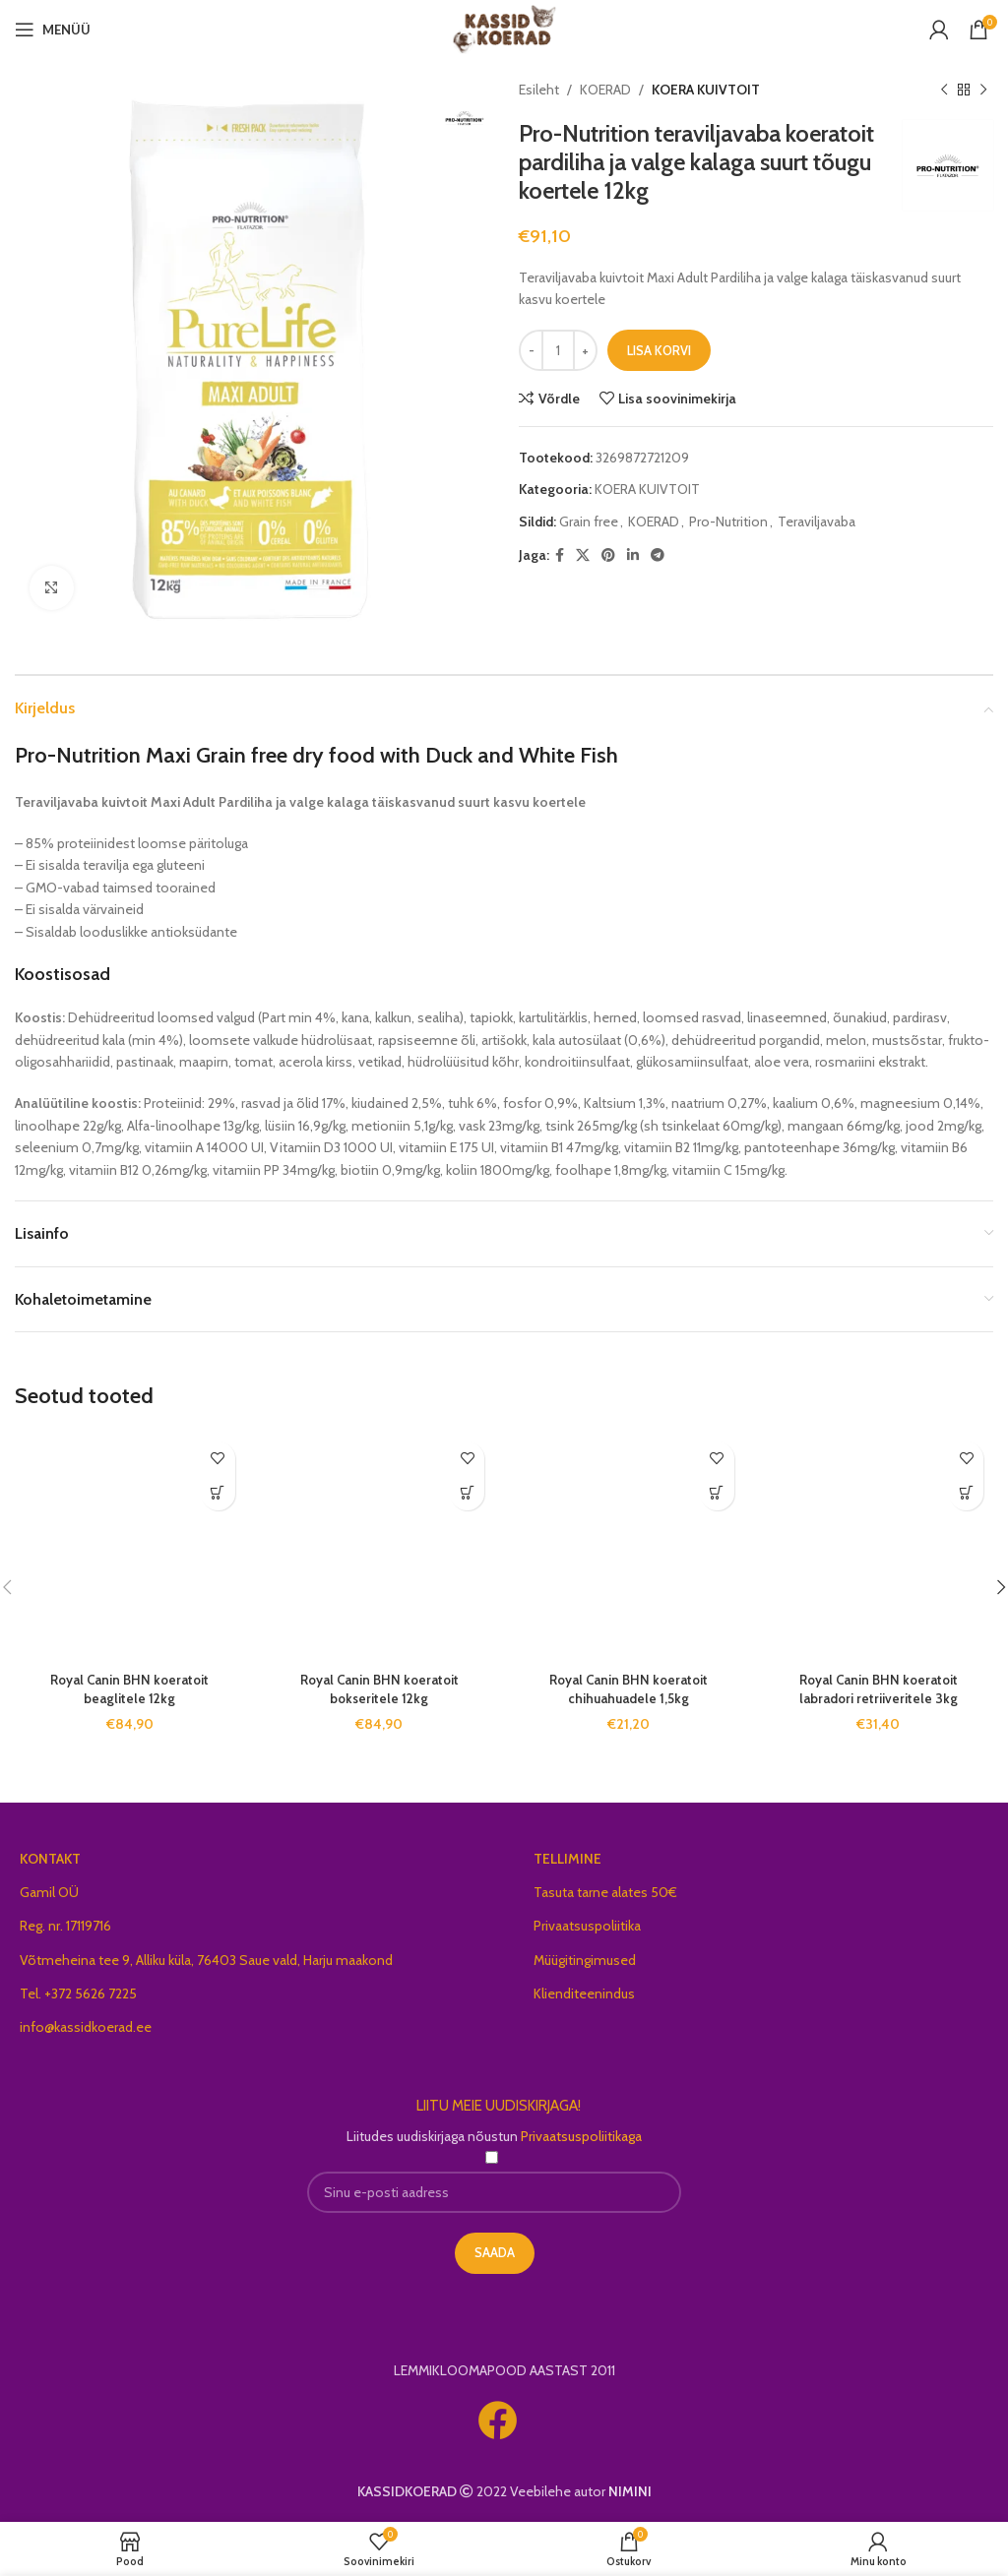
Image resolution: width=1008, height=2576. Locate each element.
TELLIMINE (567, 1859)
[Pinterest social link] (608, 555)
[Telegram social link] (657, 555)
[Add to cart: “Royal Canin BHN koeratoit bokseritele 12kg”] (467, 1493)
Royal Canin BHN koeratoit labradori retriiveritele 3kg (878, 1689)
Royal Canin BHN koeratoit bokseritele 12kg (379, 1689)
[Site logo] (504, 27)
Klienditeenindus (584, 1993)
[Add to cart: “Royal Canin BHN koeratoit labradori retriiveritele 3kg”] (966, 1493)
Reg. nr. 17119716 (65, 1925)
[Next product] (983, 89)
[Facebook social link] (559, 555)
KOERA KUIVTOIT (706, 89)
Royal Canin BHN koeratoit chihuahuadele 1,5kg (628, 1689)
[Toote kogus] (558, 350)
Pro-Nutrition (728, 521)
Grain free (588, 521)
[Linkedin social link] (633, 555)
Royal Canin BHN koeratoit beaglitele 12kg (129, 1689)
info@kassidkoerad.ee (86, 2027)
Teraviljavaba (816, 521)
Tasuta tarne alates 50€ (605, 1892)
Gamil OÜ (49, 1892)
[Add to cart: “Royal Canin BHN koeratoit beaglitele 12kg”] (218, 1493)
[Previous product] (944, 89)
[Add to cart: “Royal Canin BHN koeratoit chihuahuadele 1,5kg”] (717, 1493)
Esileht (539, 89)
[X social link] (583, 555)
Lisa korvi (659, 350)
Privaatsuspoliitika (587, 1925)
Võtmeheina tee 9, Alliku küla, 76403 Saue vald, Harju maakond (206, 1960)
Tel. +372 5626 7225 (78, 1993)
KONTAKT (50, 1859)
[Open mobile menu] (52, 29)
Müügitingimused (585, 1960)
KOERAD (605, 89)
